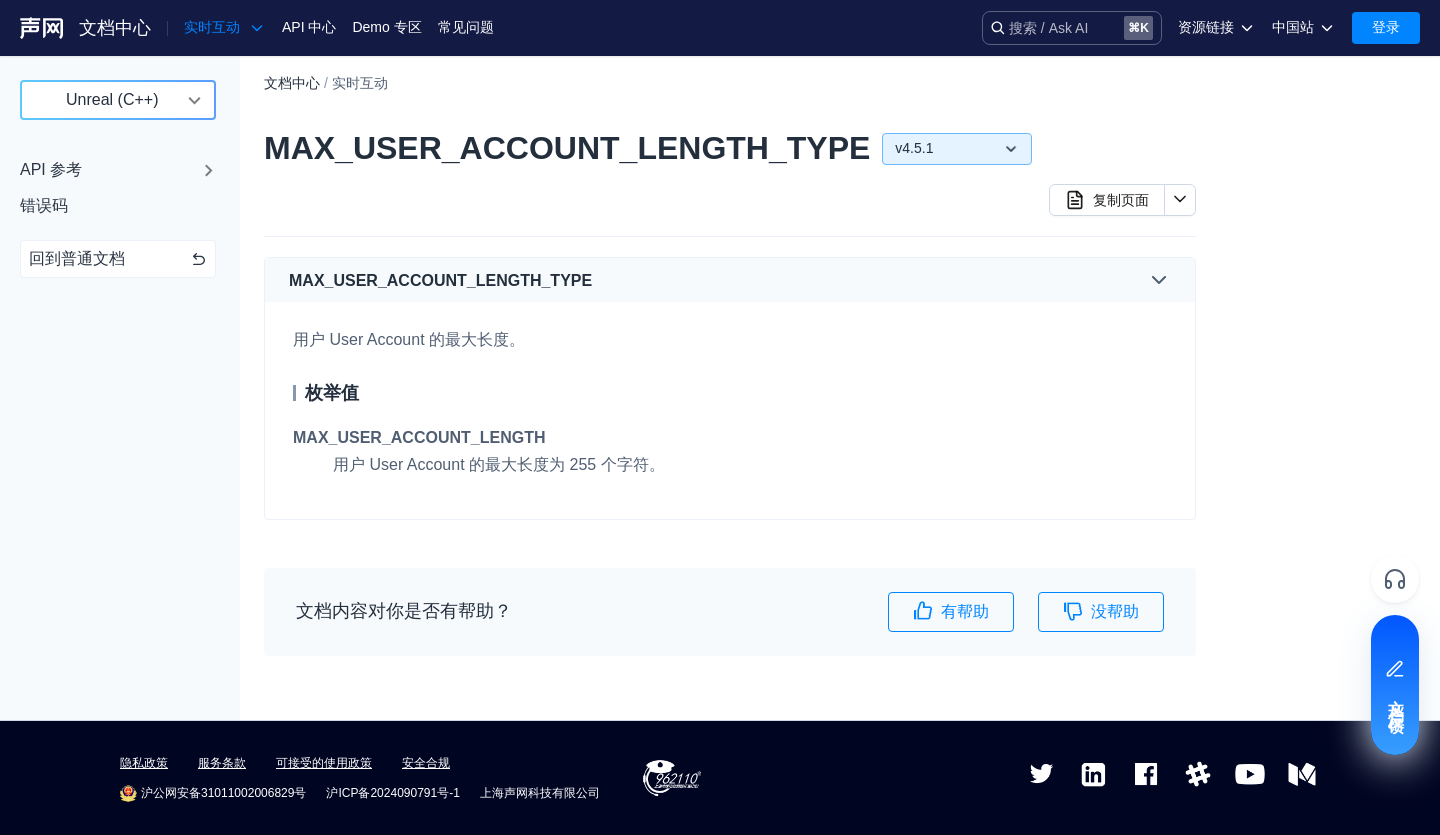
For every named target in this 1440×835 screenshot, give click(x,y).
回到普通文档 (118, 258)
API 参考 (51, 169)
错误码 (44, 205)
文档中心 (115, 28)
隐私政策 (144, 763)
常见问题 (466, 27)
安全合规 (426, 763)
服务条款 (222, 763)
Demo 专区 (386, 27)
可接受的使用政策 (324, 763)
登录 (1386, 27)
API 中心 (309, 27)
